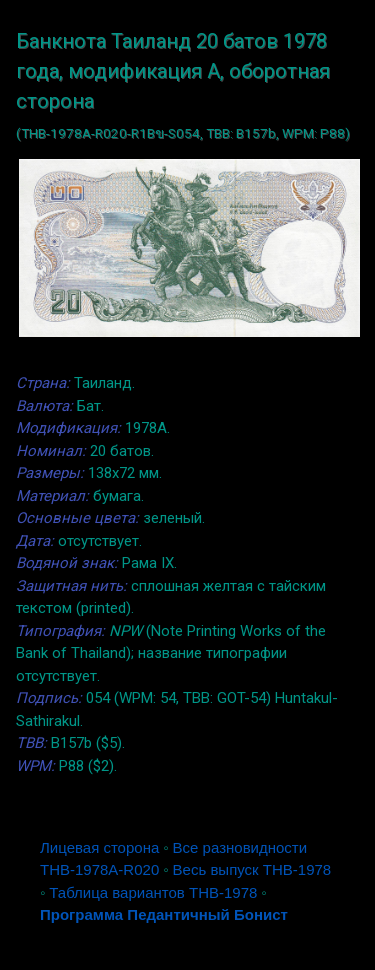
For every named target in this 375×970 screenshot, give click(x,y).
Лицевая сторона (99, 847)
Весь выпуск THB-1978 (252, 869)
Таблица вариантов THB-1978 (153, 892)
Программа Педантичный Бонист (164, 914)
